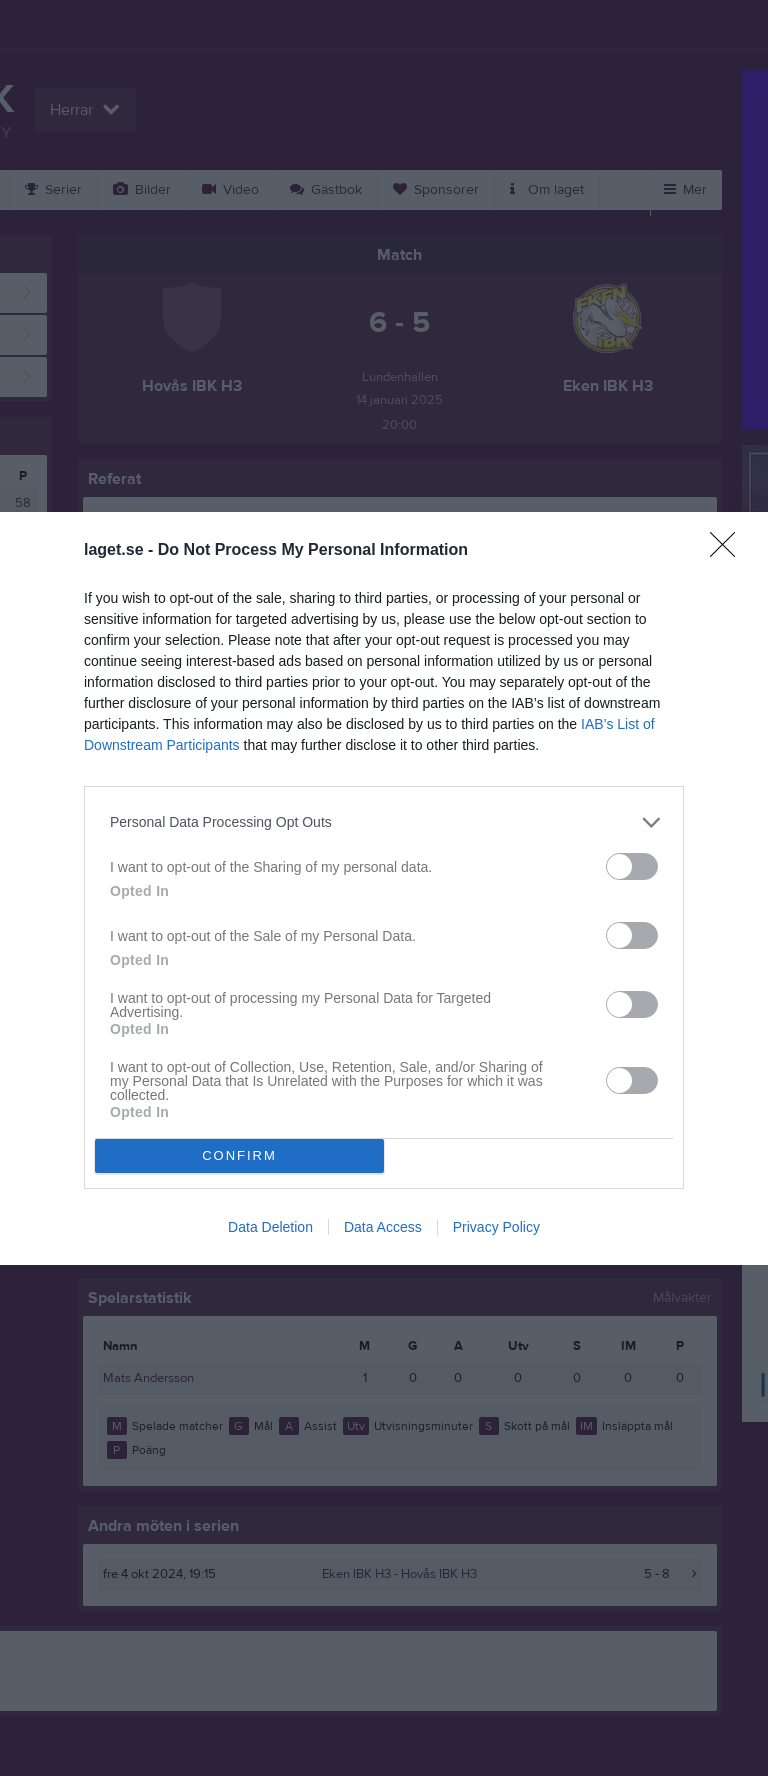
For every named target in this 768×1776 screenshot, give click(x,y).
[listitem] (384, 822)
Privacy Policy (496, 1227)
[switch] (632, 866)
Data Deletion (270, 1227)
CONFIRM (239, 1155)
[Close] (729, 551)
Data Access (383, 1227)
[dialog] (384, 888)
